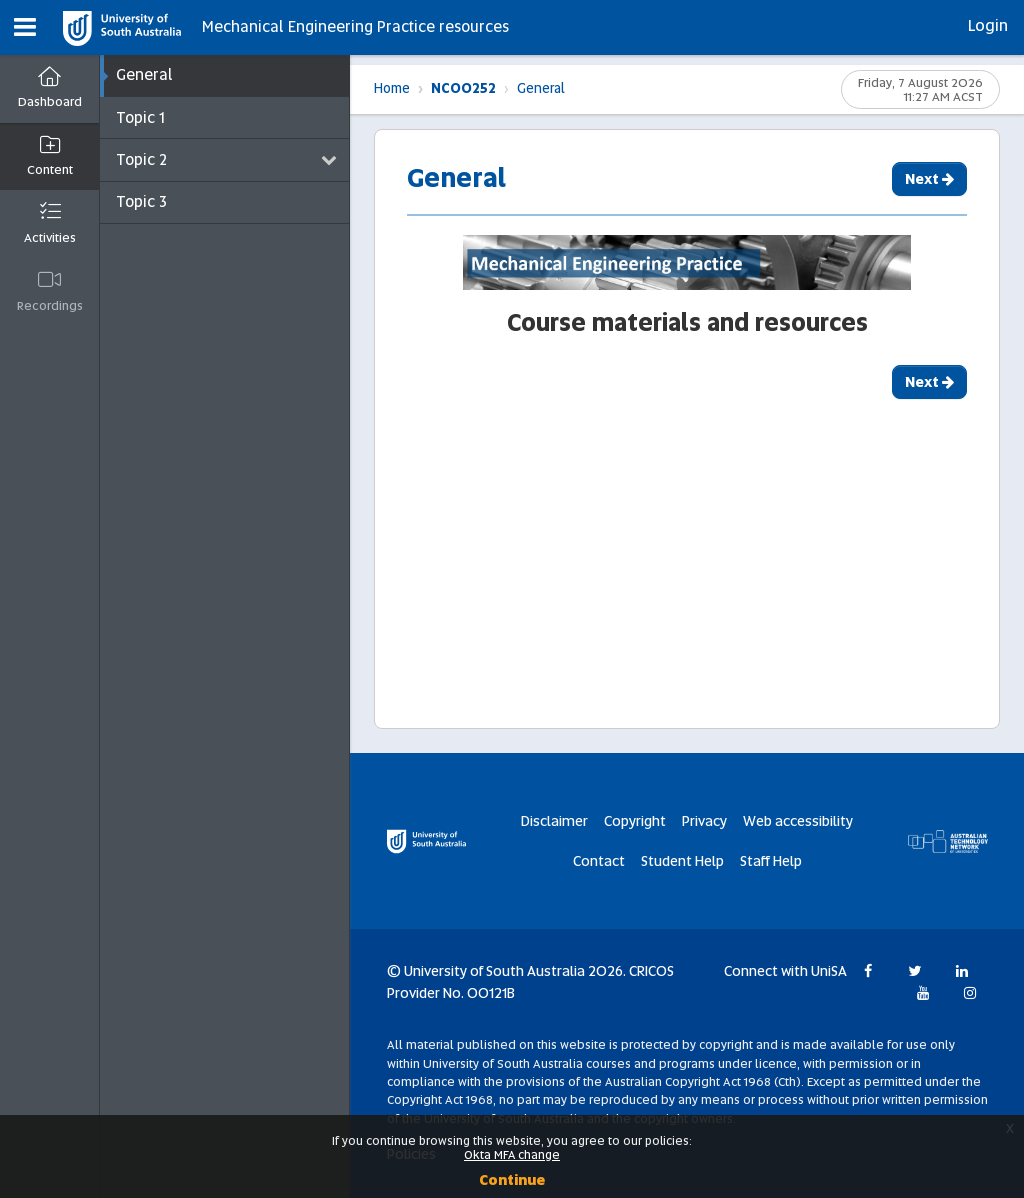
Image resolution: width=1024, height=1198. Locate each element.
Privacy (704, 821)
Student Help (682, 861)
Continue (512, 1180)
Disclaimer (554, 821)
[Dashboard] (49, 89)
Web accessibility (798, 821)
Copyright (635, 821)
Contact (599, 861)
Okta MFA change (512, 1155)
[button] (25, 27)
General (541, 79)
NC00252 (463, 79)
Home (392, 79)
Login (988, 25)
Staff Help (771, 861)
